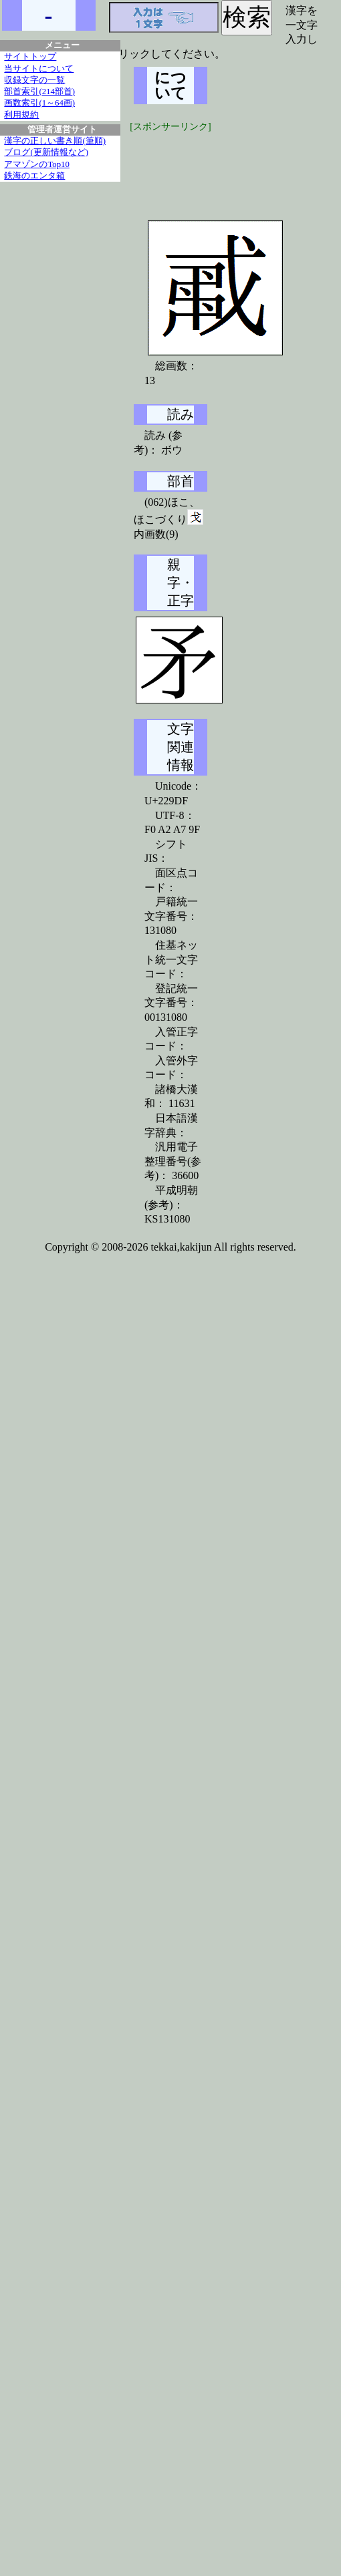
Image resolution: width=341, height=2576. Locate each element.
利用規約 (21, 115)
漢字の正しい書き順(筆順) (55, 141)
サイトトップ (30, 56)
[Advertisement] (234, 167)
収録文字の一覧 (34, 80)
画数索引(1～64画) (39, 103)
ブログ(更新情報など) (46, 152)
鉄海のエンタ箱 (34, 175)
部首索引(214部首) (39, 91)
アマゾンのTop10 (37, 164)
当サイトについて (39, 68)
